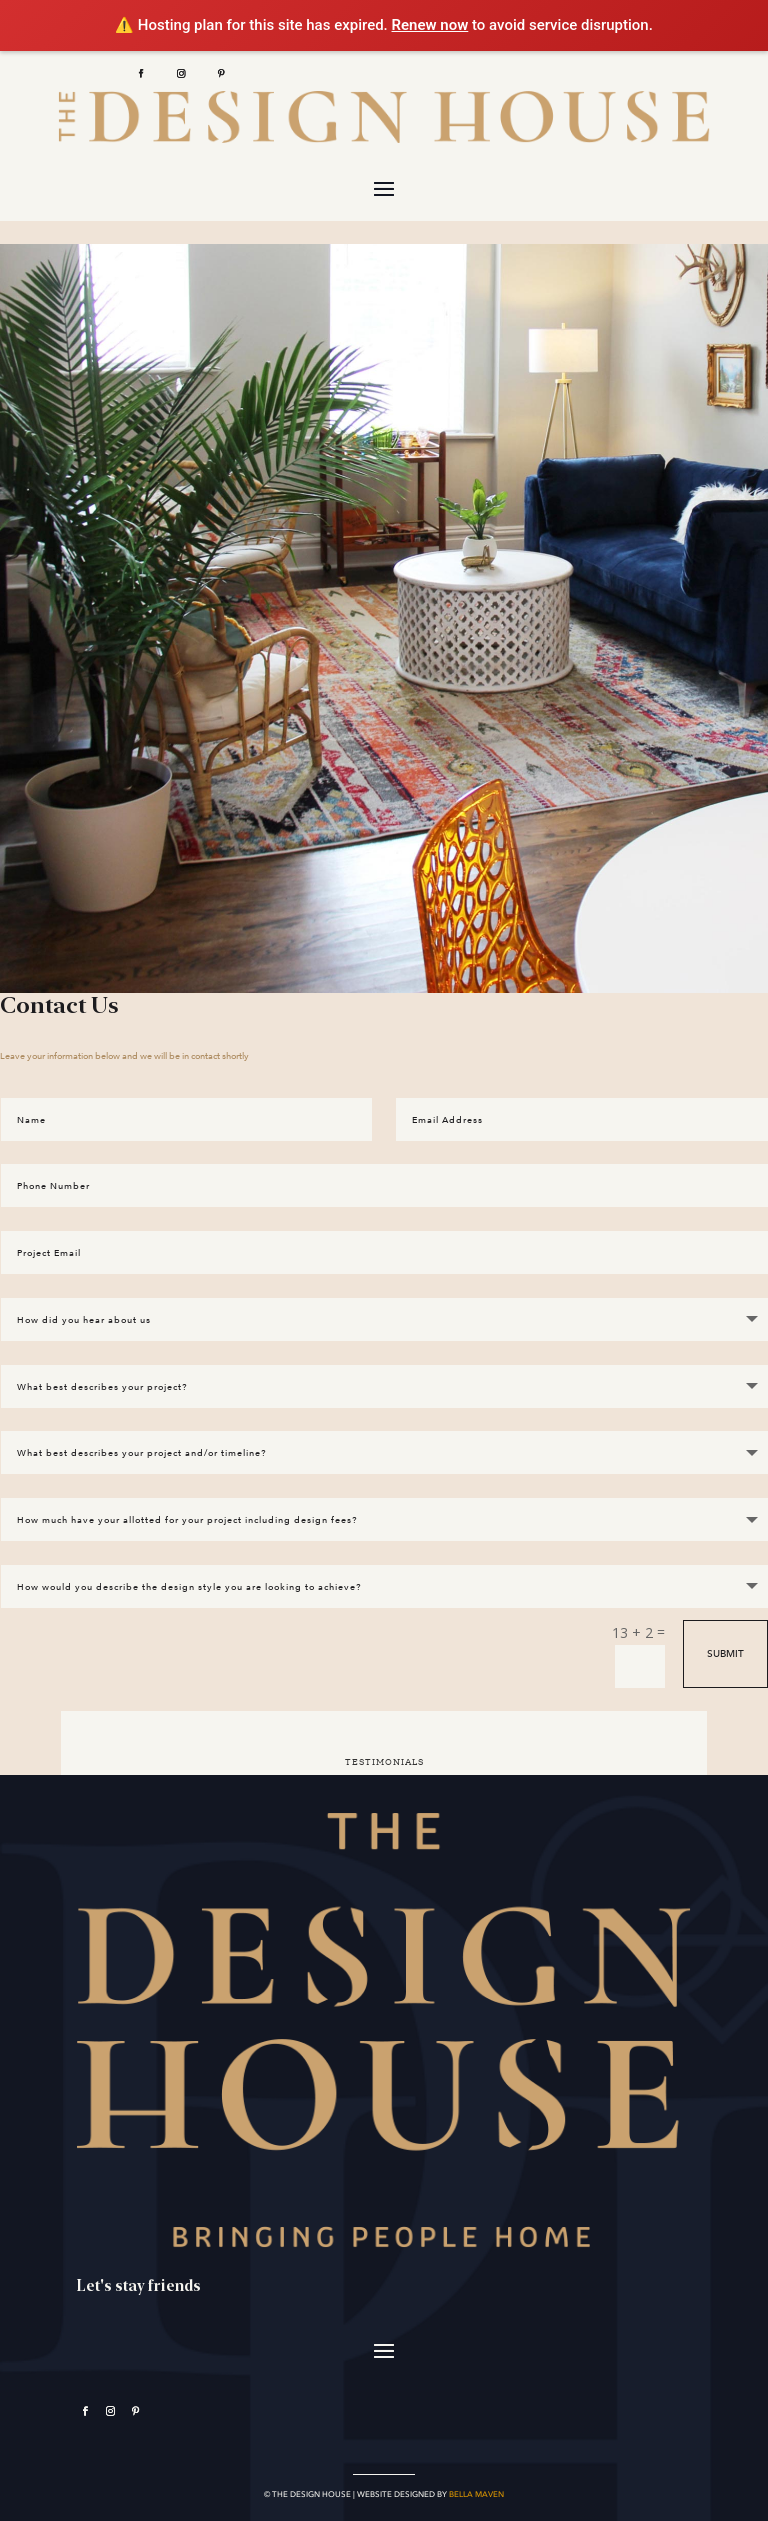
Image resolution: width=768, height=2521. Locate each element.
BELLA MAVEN (476, 2489)
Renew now (430, 25)
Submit (725, 1648)
